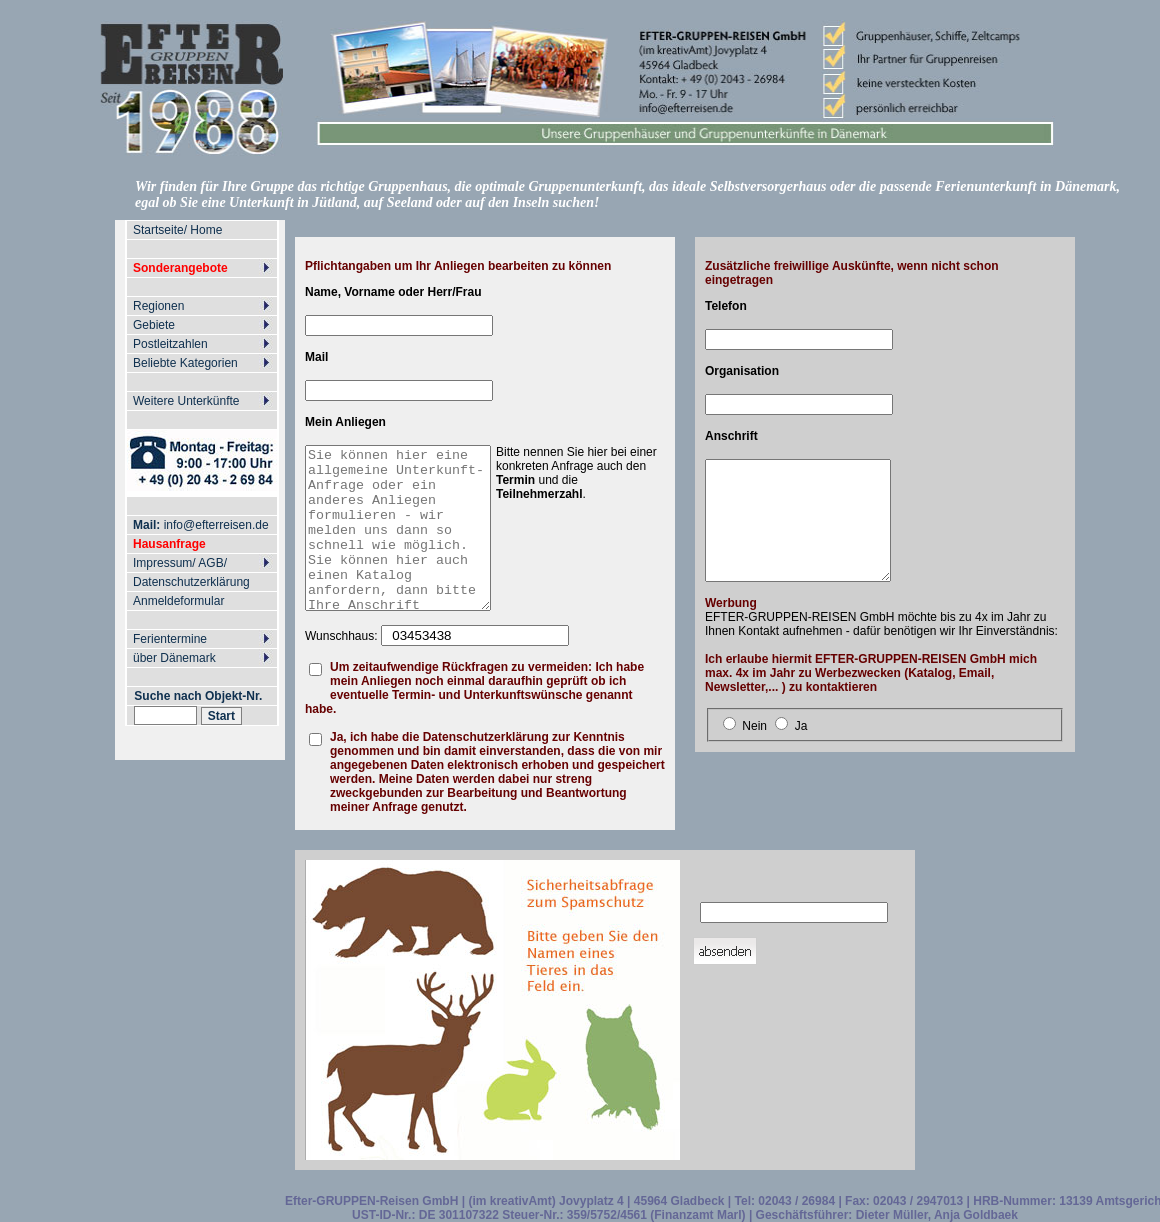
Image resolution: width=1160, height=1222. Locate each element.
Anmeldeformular (178, 601)
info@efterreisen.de (196, 525)
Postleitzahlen (170, 344)
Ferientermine (170, 639)
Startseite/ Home (177, 230)
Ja (801, 726)
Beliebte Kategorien (185, 363)
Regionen (158, 306)
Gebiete (154, 325)
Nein (754, 726)
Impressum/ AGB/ (180, 563)
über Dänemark (174, 658)
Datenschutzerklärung (191, 582)
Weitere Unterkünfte (186, 401)
